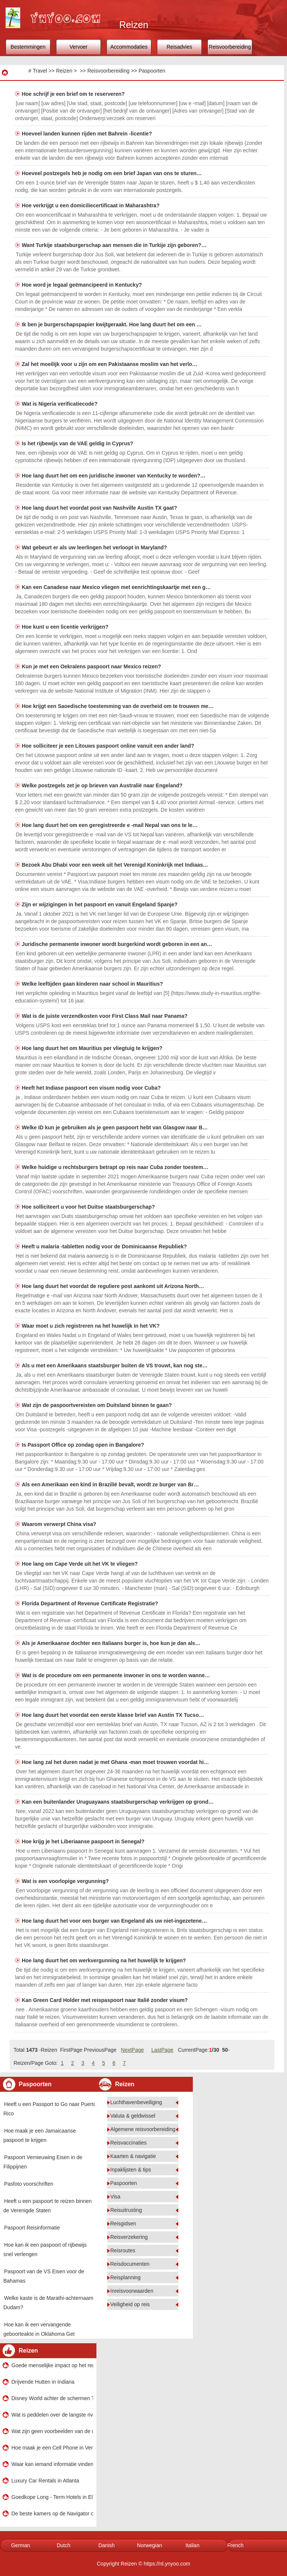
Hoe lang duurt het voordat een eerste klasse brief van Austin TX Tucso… (113, 1715)
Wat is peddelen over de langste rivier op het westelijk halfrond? (52, 2415)
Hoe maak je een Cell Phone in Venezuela (52, 2448)
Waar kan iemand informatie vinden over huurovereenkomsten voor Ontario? (52, 2464)
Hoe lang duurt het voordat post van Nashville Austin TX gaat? (100, 508)
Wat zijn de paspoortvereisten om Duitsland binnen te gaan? (97, 1405)
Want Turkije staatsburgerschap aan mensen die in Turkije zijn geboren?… (114, 245)
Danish (106, 2545)
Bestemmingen (27, 47)
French (235, 2545)
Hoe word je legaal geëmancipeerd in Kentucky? (82, 285)
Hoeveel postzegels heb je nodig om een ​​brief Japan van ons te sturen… (112, 173)
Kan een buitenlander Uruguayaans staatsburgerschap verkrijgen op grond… (117, 1802)
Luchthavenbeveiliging (136, 2102)
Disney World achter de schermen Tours (52, 2398)
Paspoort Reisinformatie (32, 2228)
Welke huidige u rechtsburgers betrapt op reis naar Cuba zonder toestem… (115, 1167)
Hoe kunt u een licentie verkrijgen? (66, 627)
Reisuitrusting (126, 2210)
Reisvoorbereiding (230, 47)
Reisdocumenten (129, 2264)
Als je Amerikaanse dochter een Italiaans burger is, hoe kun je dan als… (111, 1643)
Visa (115, 2197)
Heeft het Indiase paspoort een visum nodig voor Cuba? (92, 1088)
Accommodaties (129, 47)
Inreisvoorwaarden (131, 2291)
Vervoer (78, 47)
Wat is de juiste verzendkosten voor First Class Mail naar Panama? (105, 1016)
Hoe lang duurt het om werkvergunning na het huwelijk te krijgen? (104, 1960)
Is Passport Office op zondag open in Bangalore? (83, 1445)
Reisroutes (122, 2250)
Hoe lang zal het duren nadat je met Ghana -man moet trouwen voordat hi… (115, 1762)
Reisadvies (179, 47)
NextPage (132, 2050)
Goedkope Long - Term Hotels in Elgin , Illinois (52, 2497)
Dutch (64, 2545)
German (20, 2545)
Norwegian (149, 2545)
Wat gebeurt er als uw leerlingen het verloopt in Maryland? (95, 547)
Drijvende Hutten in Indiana (43, 2382)
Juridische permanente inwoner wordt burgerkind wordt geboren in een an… (117, 944)
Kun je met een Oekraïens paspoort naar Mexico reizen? (92, 666)
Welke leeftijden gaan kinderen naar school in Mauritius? (93, 984)
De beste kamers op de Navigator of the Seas (52, 2514)
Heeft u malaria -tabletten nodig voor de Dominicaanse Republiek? (105, 1246)
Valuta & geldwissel (132, 2116)
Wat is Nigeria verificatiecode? (60, 404)
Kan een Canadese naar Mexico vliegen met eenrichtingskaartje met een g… (116, 587)
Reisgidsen (123, 2223)
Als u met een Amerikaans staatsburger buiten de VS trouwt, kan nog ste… (114, 1365)
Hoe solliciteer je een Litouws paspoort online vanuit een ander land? (108, 746)
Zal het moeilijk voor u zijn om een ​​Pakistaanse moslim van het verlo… (109, 364)
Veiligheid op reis (130, 2304)
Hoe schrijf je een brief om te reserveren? (74, 94)
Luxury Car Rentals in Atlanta (45, 2481)
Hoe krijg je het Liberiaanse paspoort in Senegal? (84, 1841)
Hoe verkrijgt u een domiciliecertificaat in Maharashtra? (91, 205)
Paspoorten (152, 71)
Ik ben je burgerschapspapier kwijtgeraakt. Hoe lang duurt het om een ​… (112, 324)
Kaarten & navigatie (133, 2156)
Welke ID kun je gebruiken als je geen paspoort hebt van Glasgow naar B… (115, 1127)
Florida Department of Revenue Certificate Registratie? (91, 1603)
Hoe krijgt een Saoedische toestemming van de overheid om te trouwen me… (117, 706)
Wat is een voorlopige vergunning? (66, 1881)
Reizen (64, 71)
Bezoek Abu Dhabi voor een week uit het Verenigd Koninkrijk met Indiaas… (115, 865)
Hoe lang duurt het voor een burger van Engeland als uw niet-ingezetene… (114, 1921)
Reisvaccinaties (128, 2143)
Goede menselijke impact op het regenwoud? (52, 2365)
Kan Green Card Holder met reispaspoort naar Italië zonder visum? (105, 2000)
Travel (40, 71)
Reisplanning (125, 2277)
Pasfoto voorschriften (28, 2184)
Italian (192, 2545)
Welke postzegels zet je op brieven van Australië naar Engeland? (103, 785)
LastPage (162, 2050)
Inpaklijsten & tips (130, 2170)
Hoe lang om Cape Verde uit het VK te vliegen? (80, 1564)
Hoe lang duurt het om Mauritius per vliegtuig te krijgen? (93, 1048)
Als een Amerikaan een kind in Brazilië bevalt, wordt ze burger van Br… (110, 1484)
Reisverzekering (129, 2237)
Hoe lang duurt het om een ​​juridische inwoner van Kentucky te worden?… (114, 476)
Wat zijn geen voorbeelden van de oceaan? (52, 2431)
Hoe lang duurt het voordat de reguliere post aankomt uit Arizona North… (113, 1286)
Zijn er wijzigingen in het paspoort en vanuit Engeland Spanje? (100, 904)
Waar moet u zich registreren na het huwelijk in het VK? (91, 1326)
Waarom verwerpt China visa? (60, 1524)
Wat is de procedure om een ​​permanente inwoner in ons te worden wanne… (116, 1675)
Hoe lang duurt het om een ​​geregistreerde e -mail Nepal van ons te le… (110, 825)
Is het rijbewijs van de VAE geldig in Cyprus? (78, 443)
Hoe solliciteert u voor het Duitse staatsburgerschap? (89, 1207)
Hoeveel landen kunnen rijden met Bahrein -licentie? (87, 134)
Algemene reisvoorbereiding (142, 2129)
